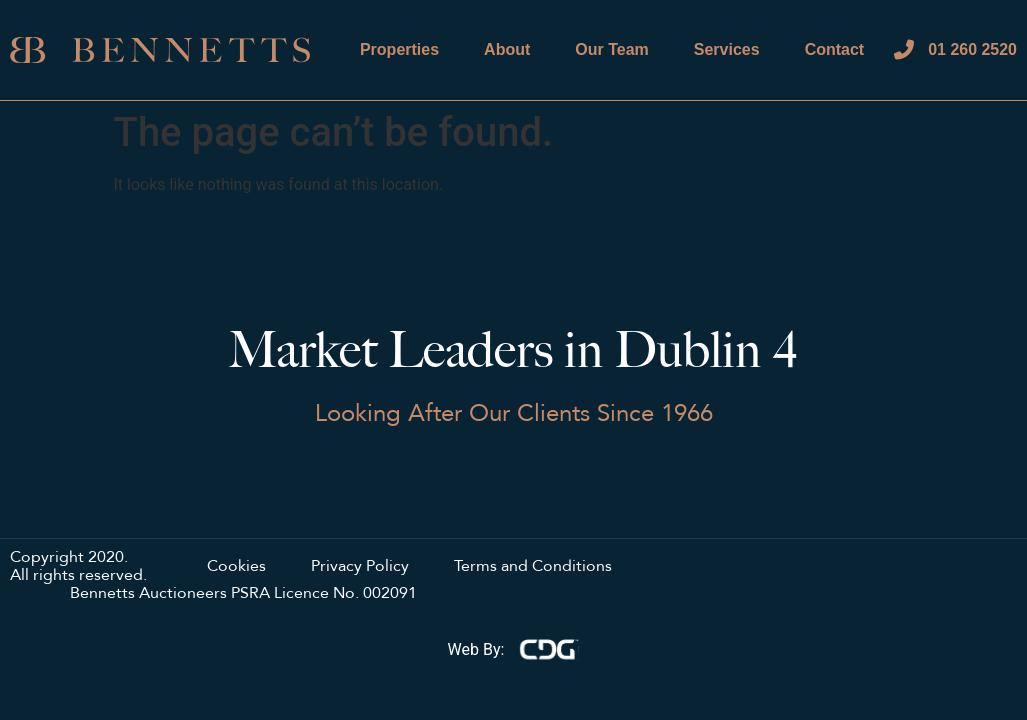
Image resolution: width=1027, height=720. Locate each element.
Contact (834, 49)
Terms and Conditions (533, 567)
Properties (399, 49)
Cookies (236, 567)
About (507, 49)
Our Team (612, 49)
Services (727, 49)
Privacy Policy (360, 567)
